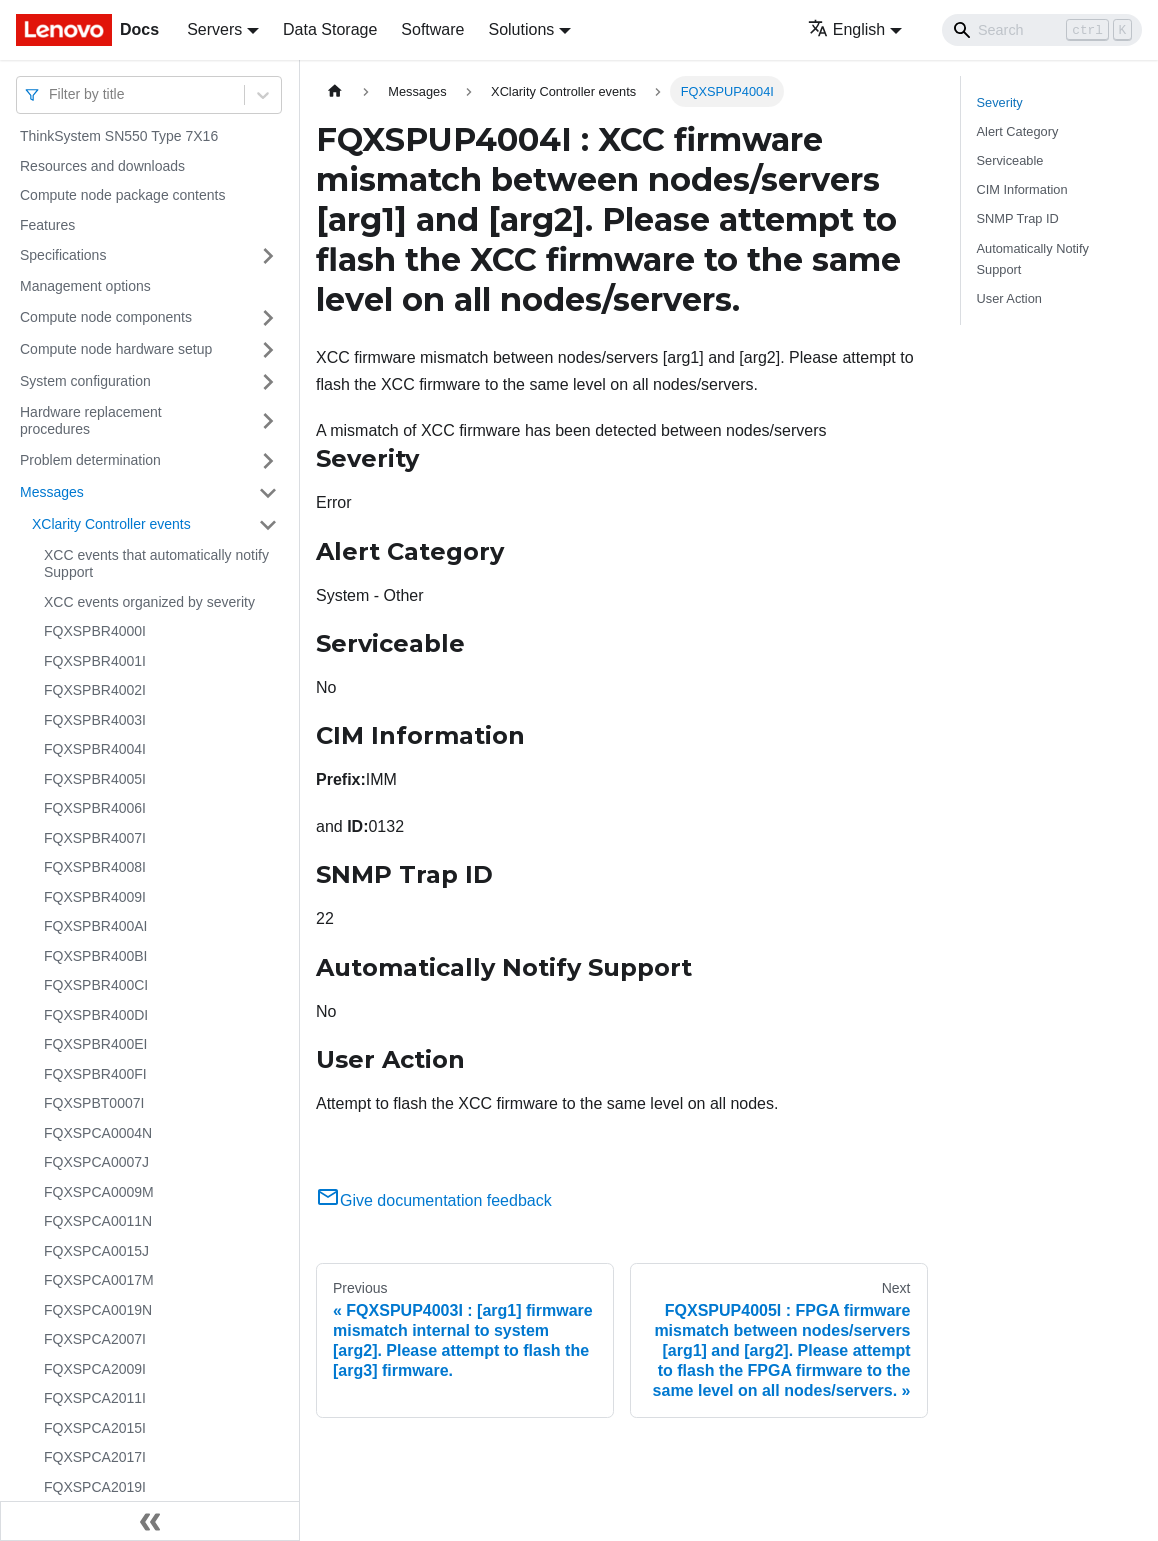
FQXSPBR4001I (95, 661)
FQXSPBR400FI (95, 1074)
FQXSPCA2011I (95, 1398)
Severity (1000, 102)
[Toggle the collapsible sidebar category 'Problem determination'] (268, 461)
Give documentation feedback (434, 1200)
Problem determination (90, 460)
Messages (52, 492)
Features (47, 225)
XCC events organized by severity (149, 602)
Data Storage (330, 29)
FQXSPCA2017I (95, 1457)
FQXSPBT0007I (94, 1103)
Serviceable (1010, 160)
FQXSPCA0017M (99, 1280)
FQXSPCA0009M (99, 1192)
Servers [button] (214, 29)
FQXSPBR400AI (96, 926)
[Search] (1042, 30)
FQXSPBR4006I (95, 808)
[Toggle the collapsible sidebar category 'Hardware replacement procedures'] (268, 421)
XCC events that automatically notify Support (156, 564)
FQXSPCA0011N (98, 1221)
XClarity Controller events (111, 524)
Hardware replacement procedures (91, 421)
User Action (1009, 298)
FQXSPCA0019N (98, 1310)
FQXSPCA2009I (95, 1369)
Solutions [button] (521, 29)
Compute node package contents (122, 195)
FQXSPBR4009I (95, 897)
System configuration (85, 381)
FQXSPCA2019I (95, 1487)
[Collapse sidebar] (150, 1521)
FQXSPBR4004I (95, 749)
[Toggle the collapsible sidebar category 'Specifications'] (268, 256)
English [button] (846, 29)
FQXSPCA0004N (98, 1133)
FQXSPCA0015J (96, 1251)
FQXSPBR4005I (95, 779)
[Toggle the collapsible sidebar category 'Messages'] (268, 493)
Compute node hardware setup (116, 349)
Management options (85, 286)
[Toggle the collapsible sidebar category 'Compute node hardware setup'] (268, 350)
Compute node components (106, 317)
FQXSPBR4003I (95, 720)
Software (432, 29)
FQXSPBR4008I (95, 867)
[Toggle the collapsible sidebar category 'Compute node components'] (268, 318)
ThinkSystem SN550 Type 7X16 (119, 136)
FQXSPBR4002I (95, 690)
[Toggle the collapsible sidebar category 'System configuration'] (268, 382)
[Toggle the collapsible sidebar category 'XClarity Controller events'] (268, 525)
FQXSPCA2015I (95, 1428)
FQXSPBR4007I (95, 838)
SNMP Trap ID (1018, 218)
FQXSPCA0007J (96, 1162)
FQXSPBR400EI (96, 1044)
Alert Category (1018, 131)
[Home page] (335, 91)
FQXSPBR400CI (96, 985)
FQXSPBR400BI (96, 956)
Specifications (63, 255)
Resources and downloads (102, 166)
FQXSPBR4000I (95, 631)
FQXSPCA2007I (95, 1339)
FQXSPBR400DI (96, 1015)
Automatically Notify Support (1033, 259)
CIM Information (1022, 189)
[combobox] (51, 94)
